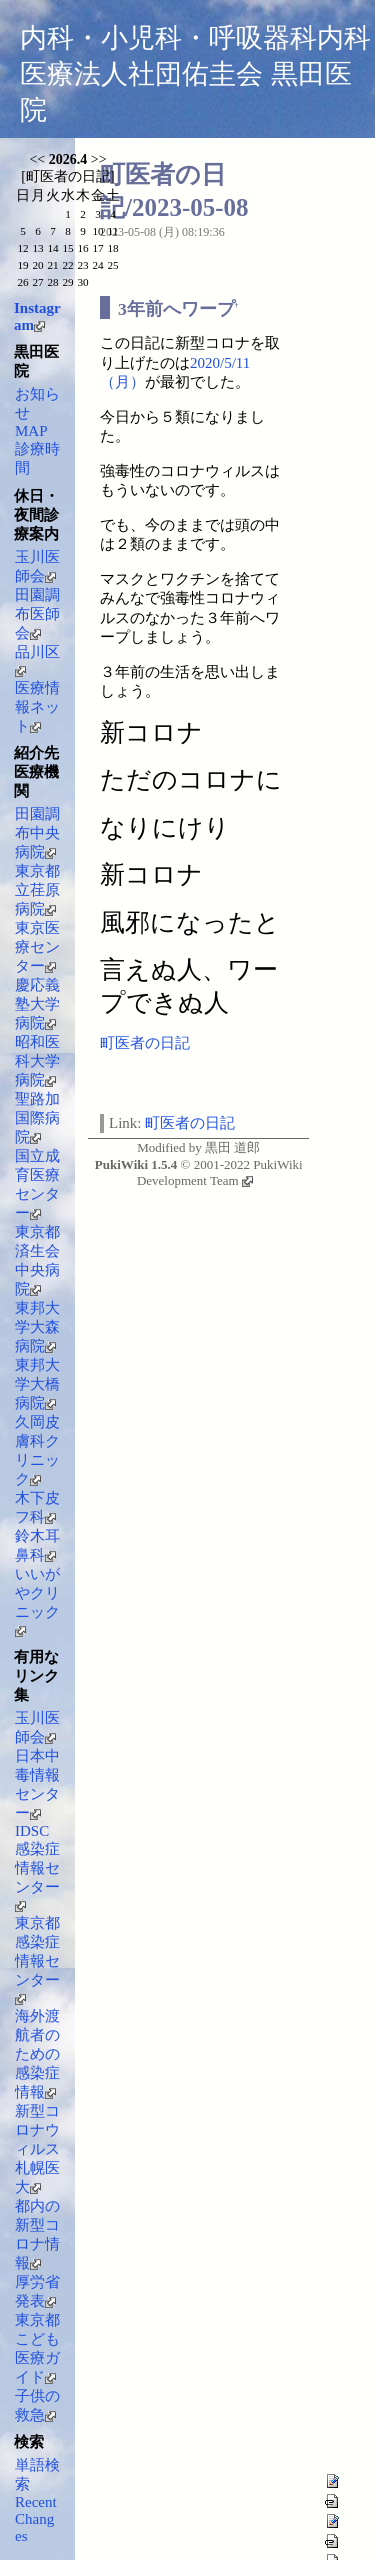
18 (112, 248)
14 (52, 248)
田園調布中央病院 (37, 833)
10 (97, 231)
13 (37, 248)
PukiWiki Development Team (220, 1172)
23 (82, 265)
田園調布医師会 (37, 614)
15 (67, 248)
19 (22, 265)
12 (22, 248)
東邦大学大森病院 (37, 1327)
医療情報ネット (37, 707)
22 (67, 265)
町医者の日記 (145, 1043)
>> (99, 159)
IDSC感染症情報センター (37, 1867)
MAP (31, 431)
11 (113, 231)
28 (52, 282)
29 (67, 282)
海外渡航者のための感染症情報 (37, 2054)
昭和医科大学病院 (37, 1061)
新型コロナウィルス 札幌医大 (37, 2149)
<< (37, 159)
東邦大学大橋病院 (37, 1384)
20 (37, 265)
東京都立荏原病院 (37, 890)
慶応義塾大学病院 (37, 1004)
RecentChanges (36, 2519)
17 (97, 248)
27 (37, 282)
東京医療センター (37, 947)
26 (22, 282)
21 (52, 265)
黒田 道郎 (232, 1147)
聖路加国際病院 (37, 1118)
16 (82, 248)
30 (82, 282)
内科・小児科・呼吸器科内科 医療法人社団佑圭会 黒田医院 (195, 74)
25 (112, 265)
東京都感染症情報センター (37, 1960)
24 (97, 265)
